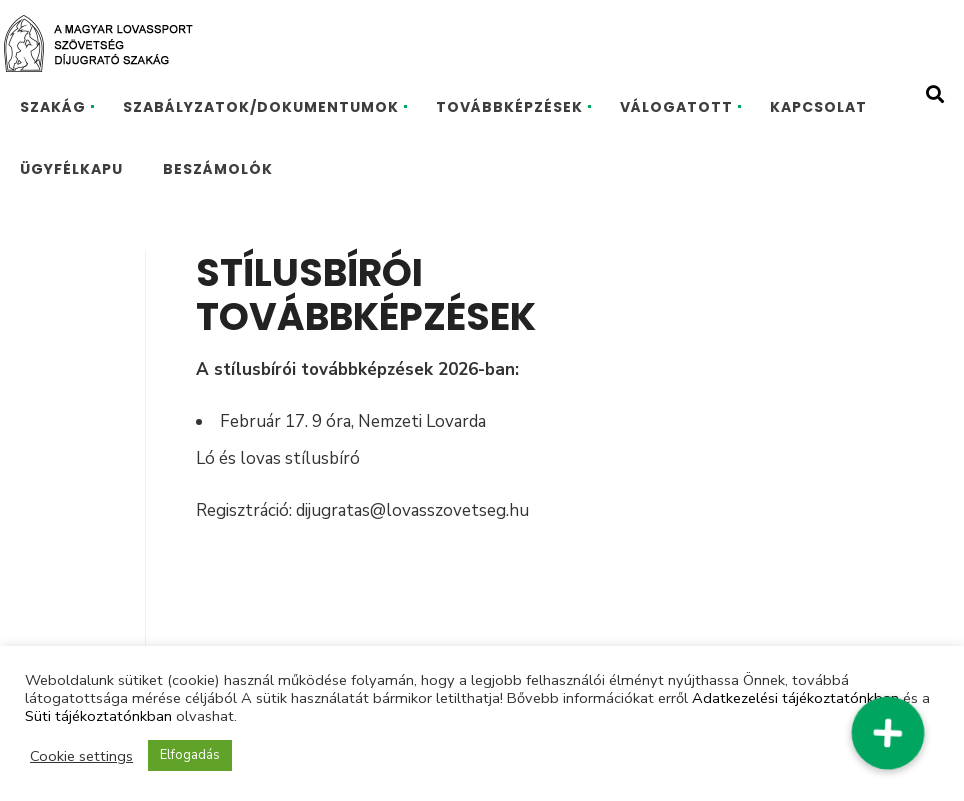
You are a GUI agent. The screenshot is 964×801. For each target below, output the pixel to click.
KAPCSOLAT (818, 107)
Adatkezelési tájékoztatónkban (795, 698)
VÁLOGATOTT (676, 107)
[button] (887, 732)
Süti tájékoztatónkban (98, 716)
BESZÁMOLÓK (218, 169)
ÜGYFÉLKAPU (71, 169)
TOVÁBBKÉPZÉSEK (509, 107)
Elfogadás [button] (190, 755)
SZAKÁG (53, 107)
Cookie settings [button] (81, 756)
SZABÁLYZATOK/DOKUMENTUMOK (261, 107)
